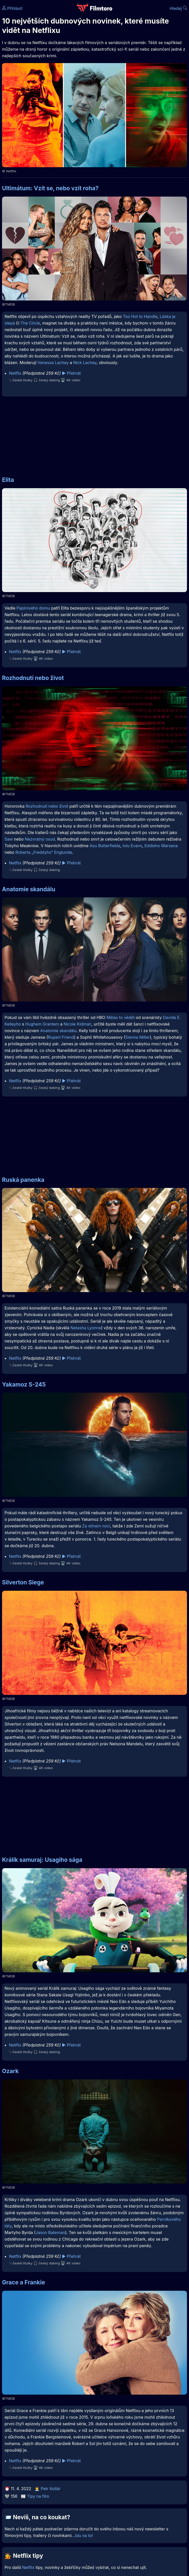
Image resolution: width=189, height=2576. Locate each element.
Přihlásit (12, 8)
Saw (9, 839)
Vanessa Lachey (53, 362)
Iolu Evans (132, 845)
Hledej (178, 8)
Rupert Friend (61, 1037)
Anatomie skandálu (58, 1030)
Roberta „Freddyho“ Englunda (43, 852)
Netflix (15, 373)
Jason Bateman (50, 2232)
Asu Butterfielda (105, 845)
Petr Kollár (51, 2488)
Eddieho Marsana (161, 845)
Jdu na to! (83, 2535)
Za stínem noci (96, 1525)
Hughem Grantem (42, 1024)
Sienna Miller (137, 1037)
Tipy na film (38, 2496)
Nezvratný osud (40, 839)
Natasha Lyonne (85, 1327)
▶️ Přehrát (71, 373)
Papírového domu (33, 608)
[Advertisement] (94, 433)
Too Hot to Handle (140, 316)
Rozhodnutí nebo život (47, 806)
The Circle (30, 323)
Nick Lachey (85, 362)
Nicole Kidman (77, 1024)
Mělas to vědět (120, 1017)
